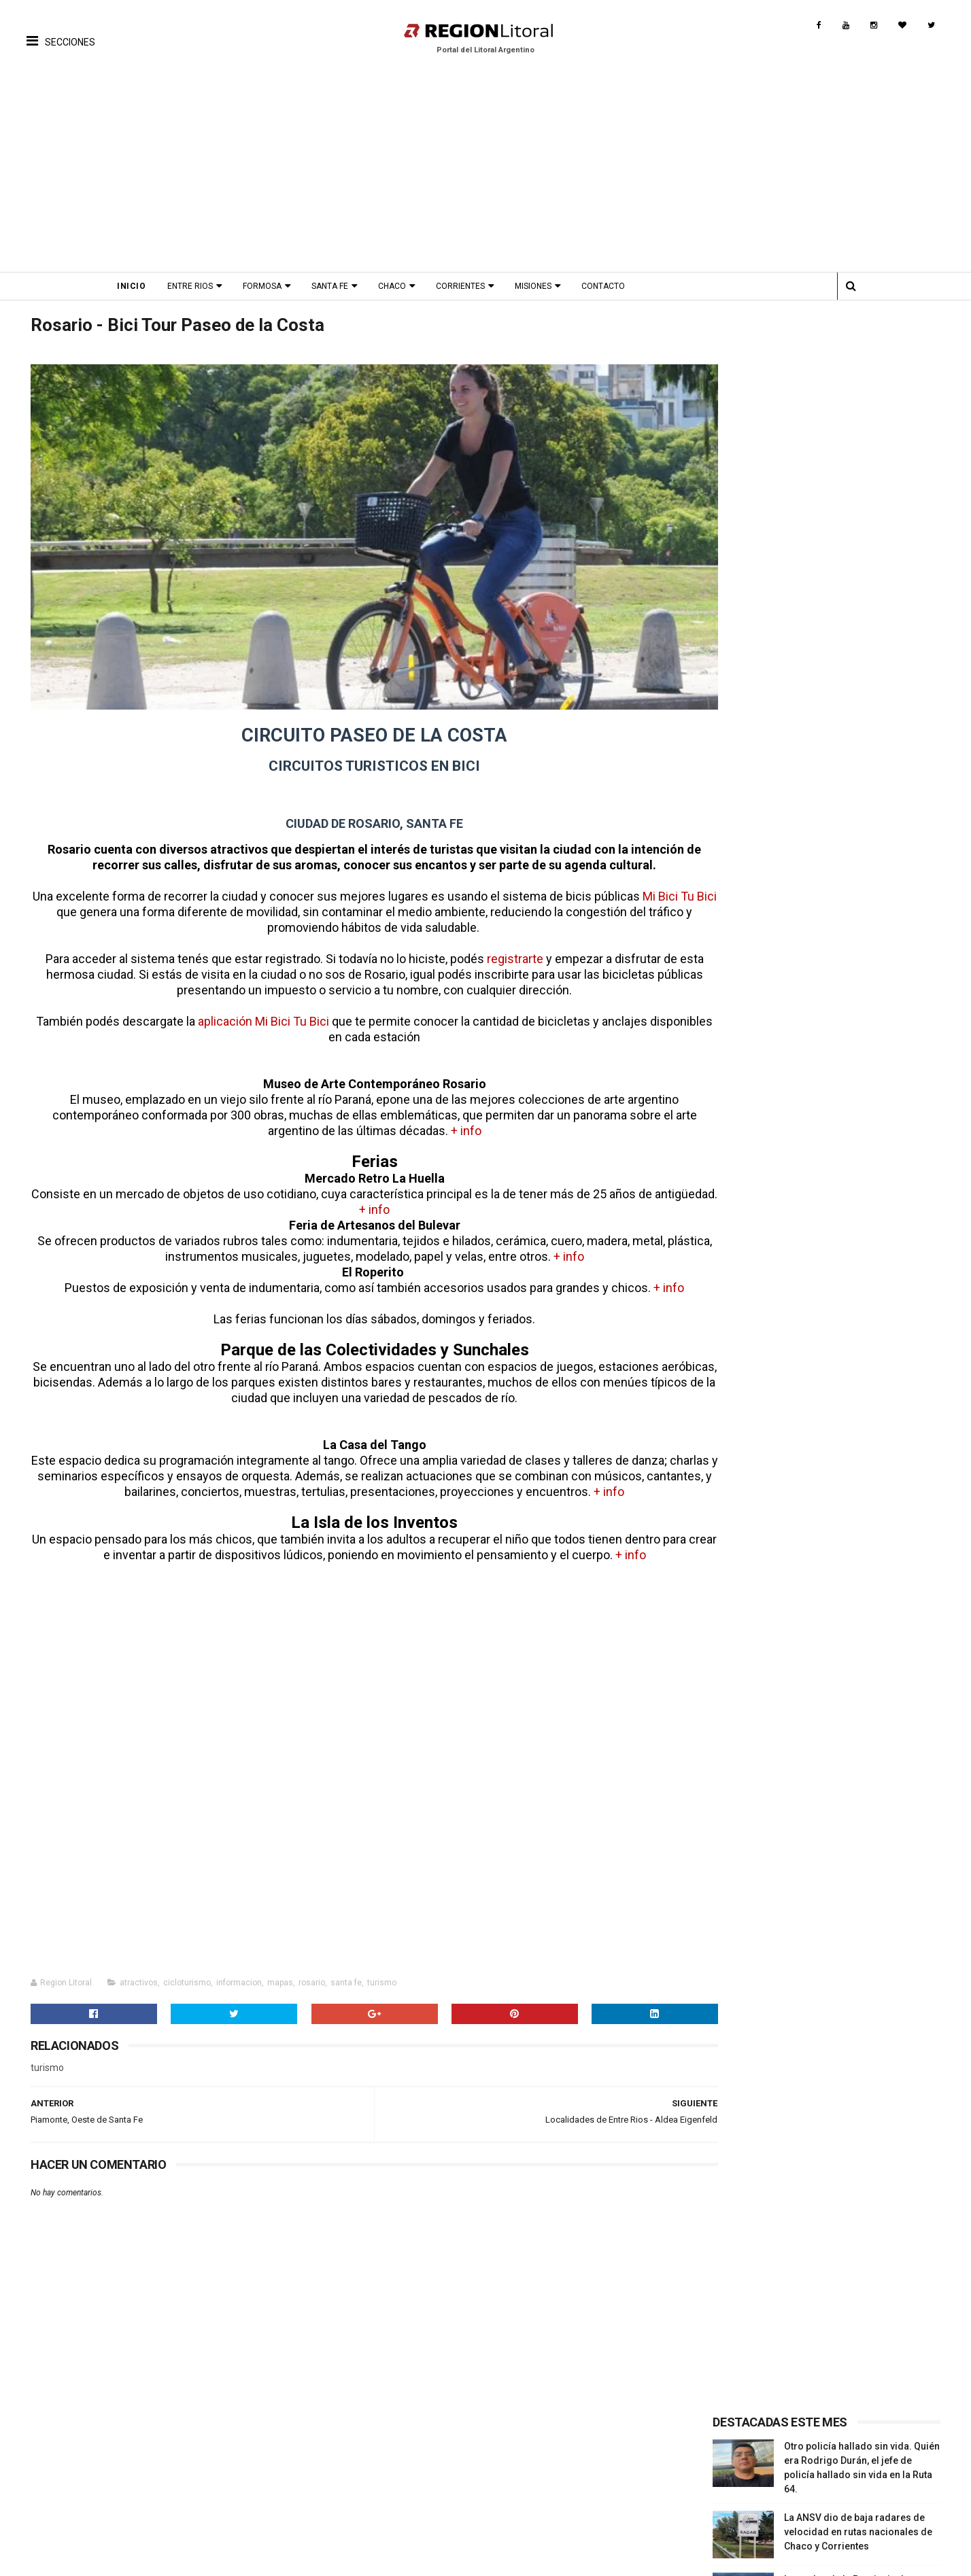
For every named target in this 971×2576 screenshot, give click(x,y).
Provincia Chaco (789, 2495)
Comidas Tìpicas (497, 2486)
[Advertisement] (485, 170)
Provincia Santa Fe (794, 2457)
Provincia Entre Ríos (798, 2467)
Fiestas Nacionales (216, 2476)
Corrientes (471, 286)
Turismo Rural (59, 2505)
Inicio (143, 286)
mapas (276, 1973)
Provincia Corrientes (799, 2476)
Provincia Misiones (796, 2486)
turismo (377, 1973)
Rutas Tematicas (65, 2514)
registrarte (500, 949)
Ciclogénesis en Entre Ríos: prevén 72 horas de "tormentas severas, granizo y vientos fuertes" (864, 617)
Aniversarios (202, 2486)
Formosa (273, 286)
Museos (338, 2495)
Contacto (614, 286)
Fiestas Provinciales (219, 2467)
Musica (475, 2467)
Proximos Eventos (214, 2457)
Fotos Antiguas (354, 2457)
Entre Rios (201, 286)
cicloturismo (183, 1973)
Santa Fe (341, 286)
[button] (61, 31)
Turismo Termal (63, 2486)
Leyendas (342, 2476)
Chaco (404, 286)
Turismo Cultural (65, 2457)
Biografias (343, 2467)
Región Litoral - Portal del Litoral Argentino (200, 2558)
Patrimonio (346, 2486)
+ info (451, 1121)
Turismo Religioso (69, 2467)
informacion (235, 1973)
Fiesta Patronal (208, 2505)
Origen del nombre (362, 2505)
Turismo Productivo (72, 2476)
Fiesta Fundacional (216, 2495)
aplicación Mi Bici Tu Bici (281, 1012)
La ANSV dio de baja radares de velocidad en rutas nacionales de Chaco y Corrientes (861, 431)
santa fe (342, 1973)
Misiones (544, 286)
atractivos (135, 1973)
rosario (307, 1973)
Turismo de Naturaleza (79, 2495)
